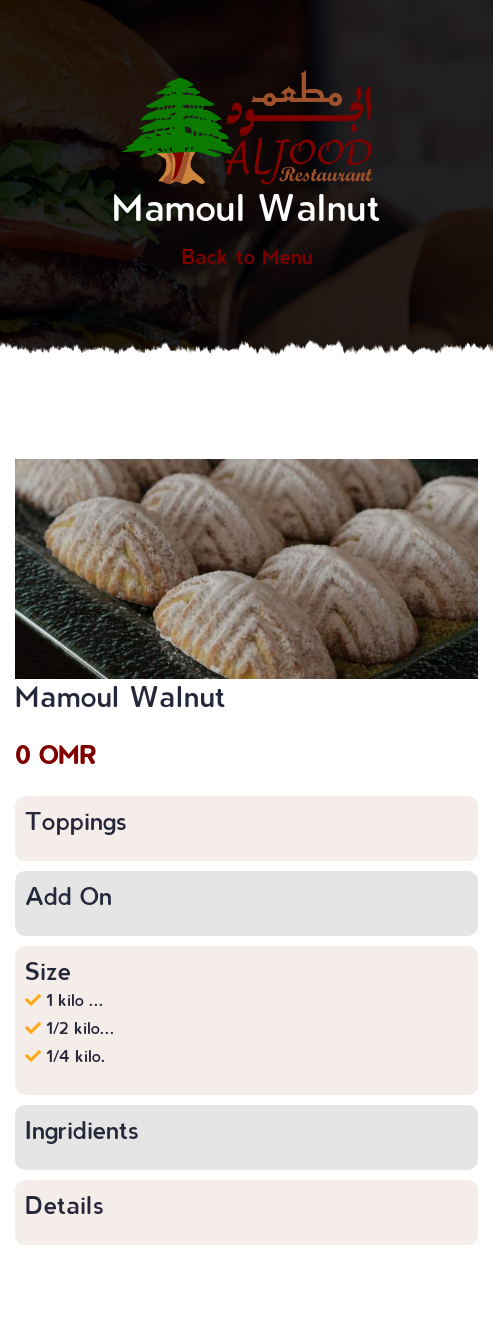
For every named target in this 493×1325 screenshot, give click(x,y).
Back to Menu (247, 256)
